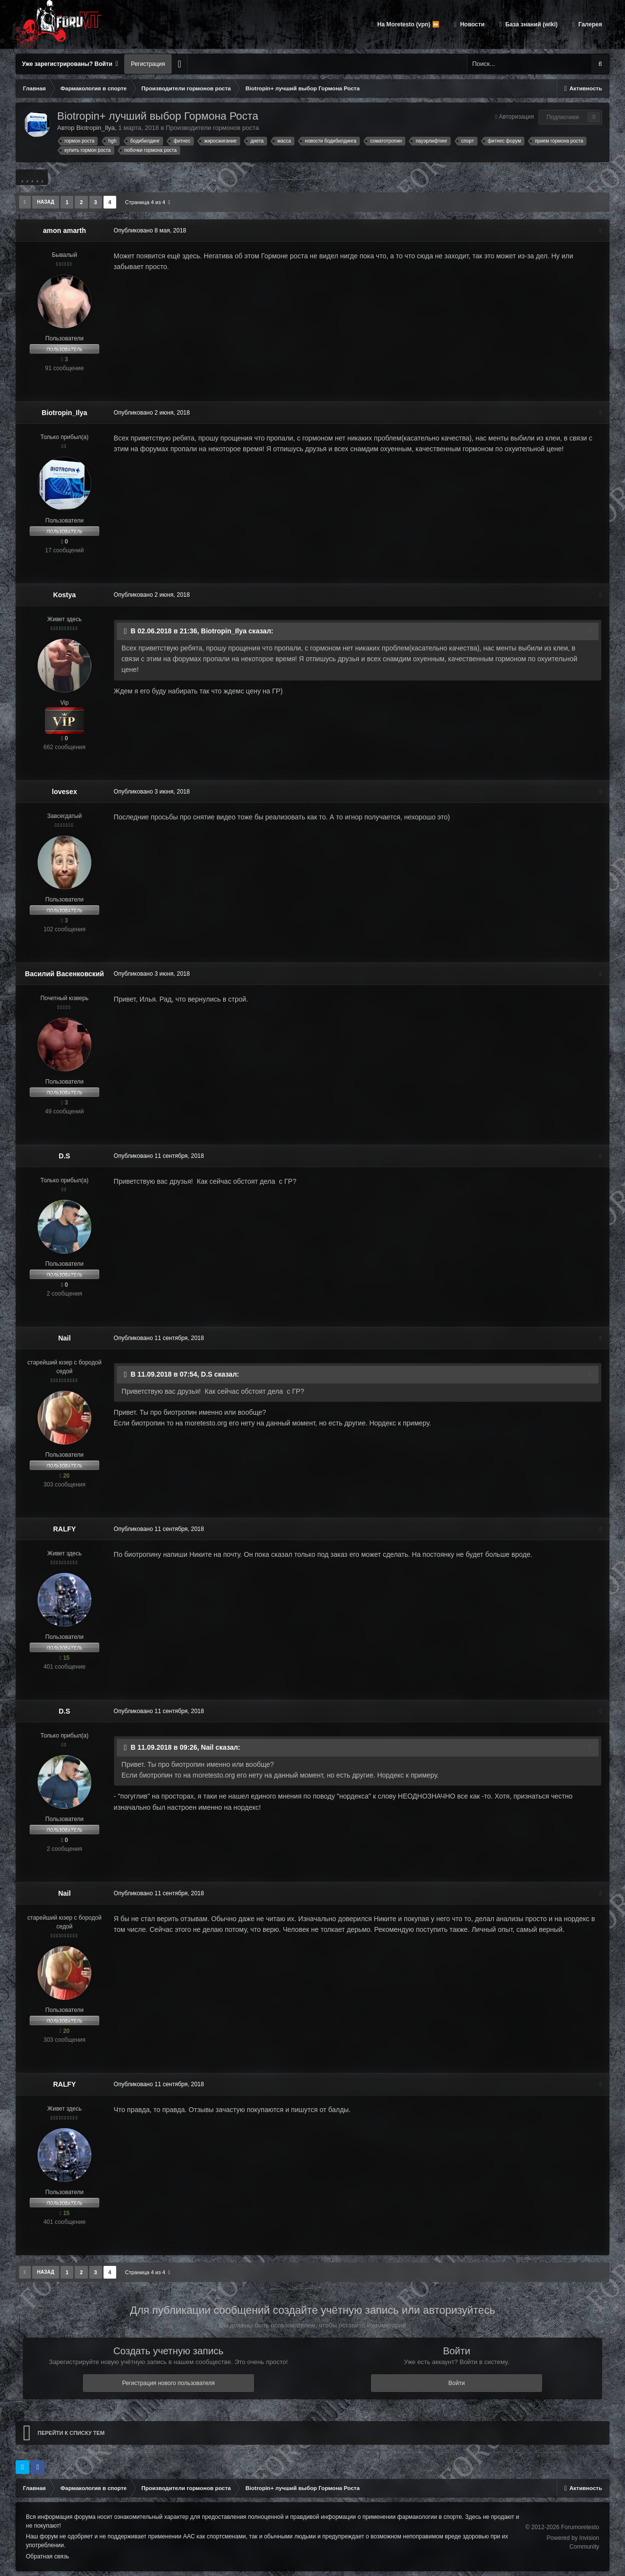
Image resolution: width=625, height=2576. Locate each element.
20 (64, 1475)
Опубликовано (149, 230)
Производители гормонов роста (212, 127)
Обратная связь (47, 2556)
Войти (456, 2383)
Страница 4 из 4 (147, 202)
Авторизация (516, 116)
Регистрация (148, 64)
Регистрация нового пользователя (168, 2383)
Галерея (589, 24)
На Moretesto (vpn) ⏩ (407, 24)
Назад (45, 202)
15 (64, 1658)
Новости (471, 24)
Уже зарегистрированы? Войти (70, 64)
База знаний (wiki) (531, 24)
